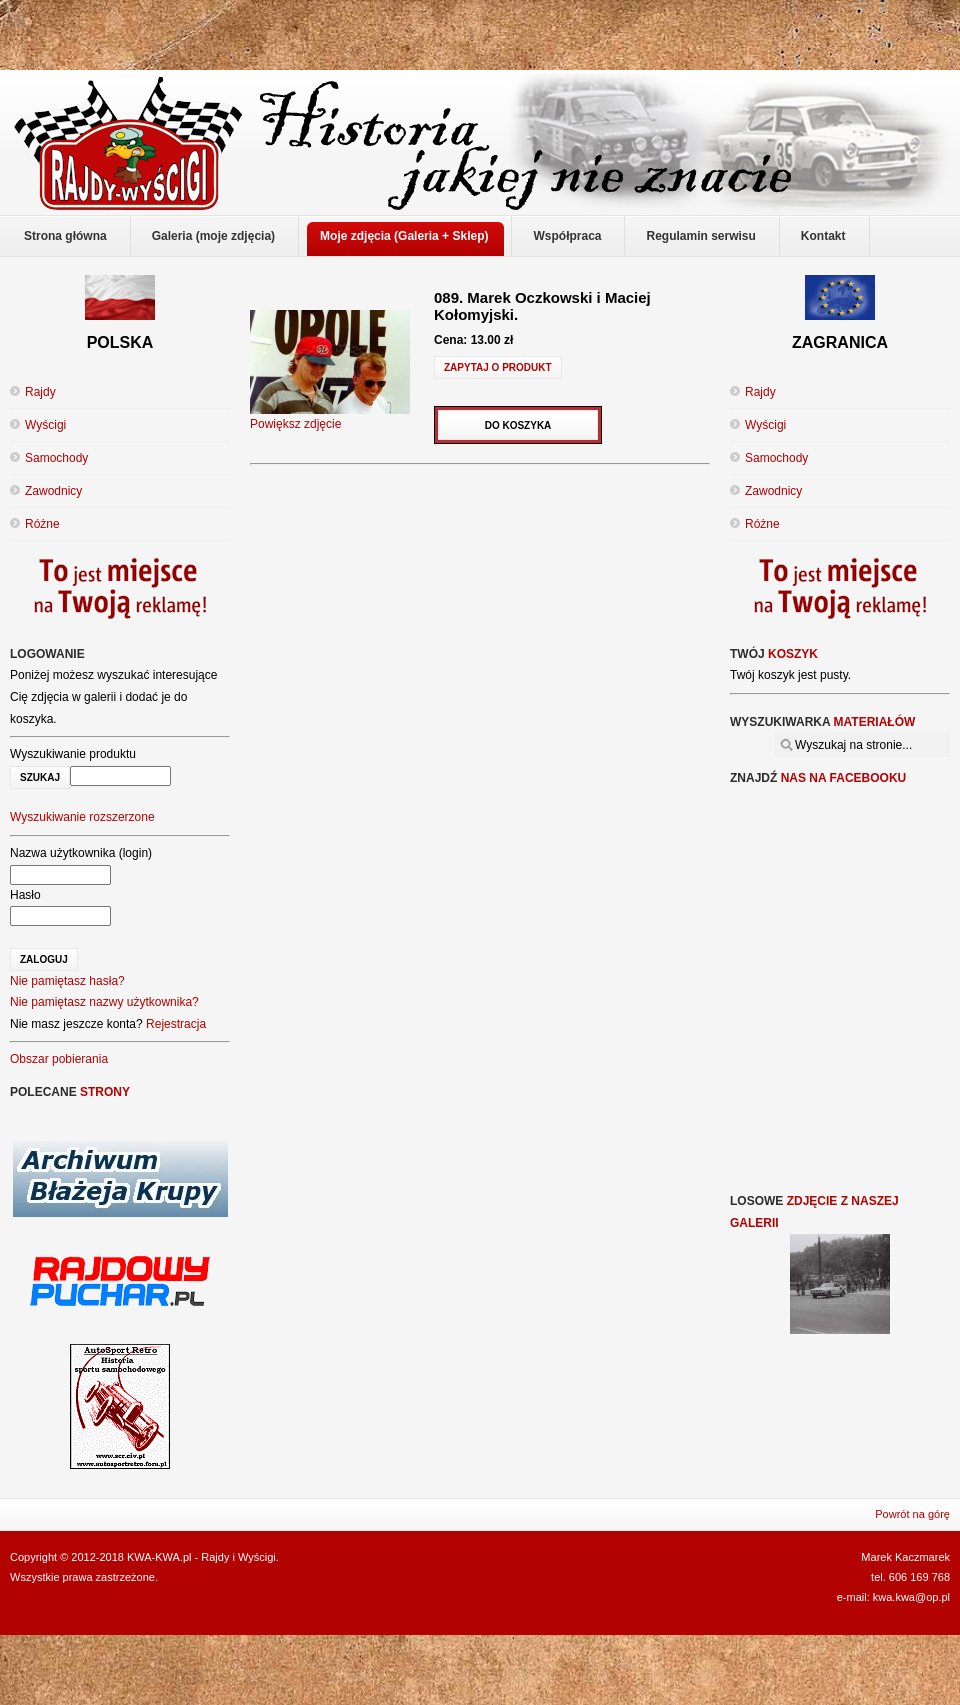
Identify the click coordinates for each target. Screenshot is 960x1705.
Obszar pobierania (59, 1059)
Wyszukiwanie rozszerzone (82, 817)
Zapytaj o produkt (498, 367)
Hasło (25, 895)
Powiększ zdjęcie (330, 417)
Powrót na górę (912, 1514)
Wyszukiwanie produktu (73, 754)
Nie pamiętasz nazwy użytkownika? (104, 1002)
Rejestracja (176, 1024)
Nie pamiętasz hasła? (67, 981)
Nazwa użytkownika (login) (81, 853)
